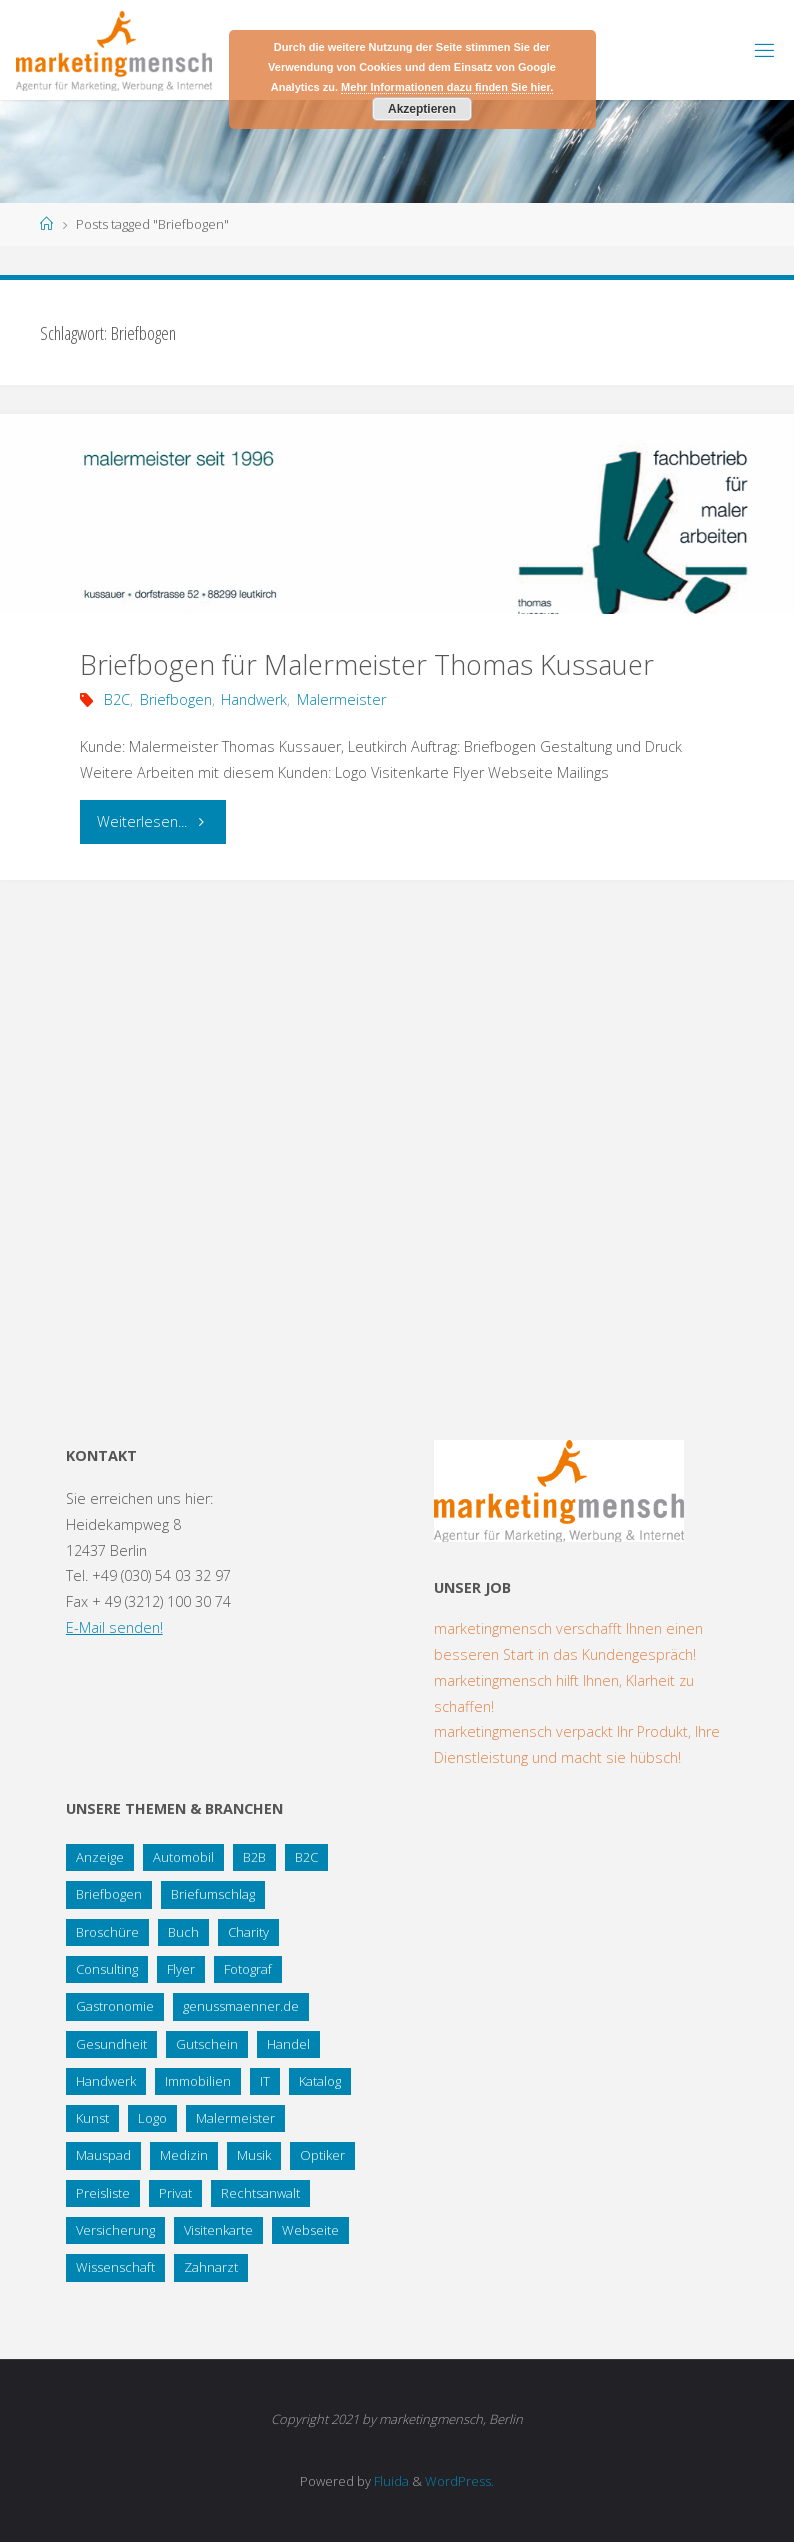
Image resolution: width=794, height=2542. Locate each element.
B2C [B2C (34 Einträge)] (306, 1857)
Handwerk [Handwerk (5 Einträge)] (106, 2081)
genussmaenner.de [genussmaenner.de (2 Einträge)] (241, 2006)
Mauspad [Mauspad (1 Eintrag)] (103, 2155)
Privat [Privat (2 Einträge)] (175, 2193)
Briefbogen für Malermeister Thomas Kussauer (367, 664)
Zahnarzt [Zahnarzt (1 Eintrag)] (211, 2267)
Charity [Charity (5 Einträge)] (248, 1932)
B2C (117, 699)
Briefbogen (176, 699)
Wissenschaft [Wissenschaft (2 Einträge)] (115, 2267)
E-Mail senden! (114, 1627)
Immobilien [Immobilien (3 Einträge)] (198, 2081)
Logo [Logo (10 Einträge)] (152, 2118)
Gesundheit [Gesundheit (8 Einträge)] (111, 2044)
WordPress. (459, 2481)
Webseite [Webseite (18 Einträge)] (310, 2230)
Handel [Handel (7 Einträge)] (288, 2044)
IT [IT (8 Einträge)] (265, 2081)
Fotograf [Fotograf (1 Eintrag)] (248, 1969)
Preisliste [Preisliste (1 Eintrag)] (103, 2193)
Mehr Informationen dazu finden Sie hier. (447, 87)
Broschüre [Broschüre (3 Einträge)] (107, 1932)
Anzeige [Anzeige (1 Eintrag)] (100, 1857)
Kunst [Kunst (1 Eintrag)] (92, 2118)
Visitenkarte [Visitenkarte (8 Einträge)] (218, 2230)
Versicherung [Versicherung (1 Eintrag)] (115, 2230)
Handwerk (254, 699)
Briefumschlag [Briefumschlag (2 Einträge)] (213, 1894)
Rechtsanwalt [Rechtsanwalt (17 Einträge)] (260, 2193)
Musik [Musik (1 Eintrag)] (254, 2155)
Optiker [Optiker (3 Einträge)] (322, 2155)
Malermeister (341, 699)
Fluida (390, 2481)
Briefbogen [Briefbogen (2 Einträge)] (109, 1894)
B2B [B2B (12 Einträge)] (254, 1857)
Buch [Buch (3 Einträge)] (183, 1932)
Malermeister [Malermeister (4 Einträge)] (235, 2118)
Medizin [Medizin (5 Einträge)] (184, 2155)
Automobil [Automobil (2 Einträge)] (183, 1857)
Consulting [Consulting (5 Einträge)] (107, 1969)
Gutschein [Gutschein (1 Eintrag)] (207, 2044)
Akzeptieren (422, 109)
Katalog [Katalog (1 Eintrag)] (320, 2081)
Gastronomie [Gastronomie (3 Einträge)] (115, 2006)
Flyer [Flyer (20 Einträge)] (181, 1969)
